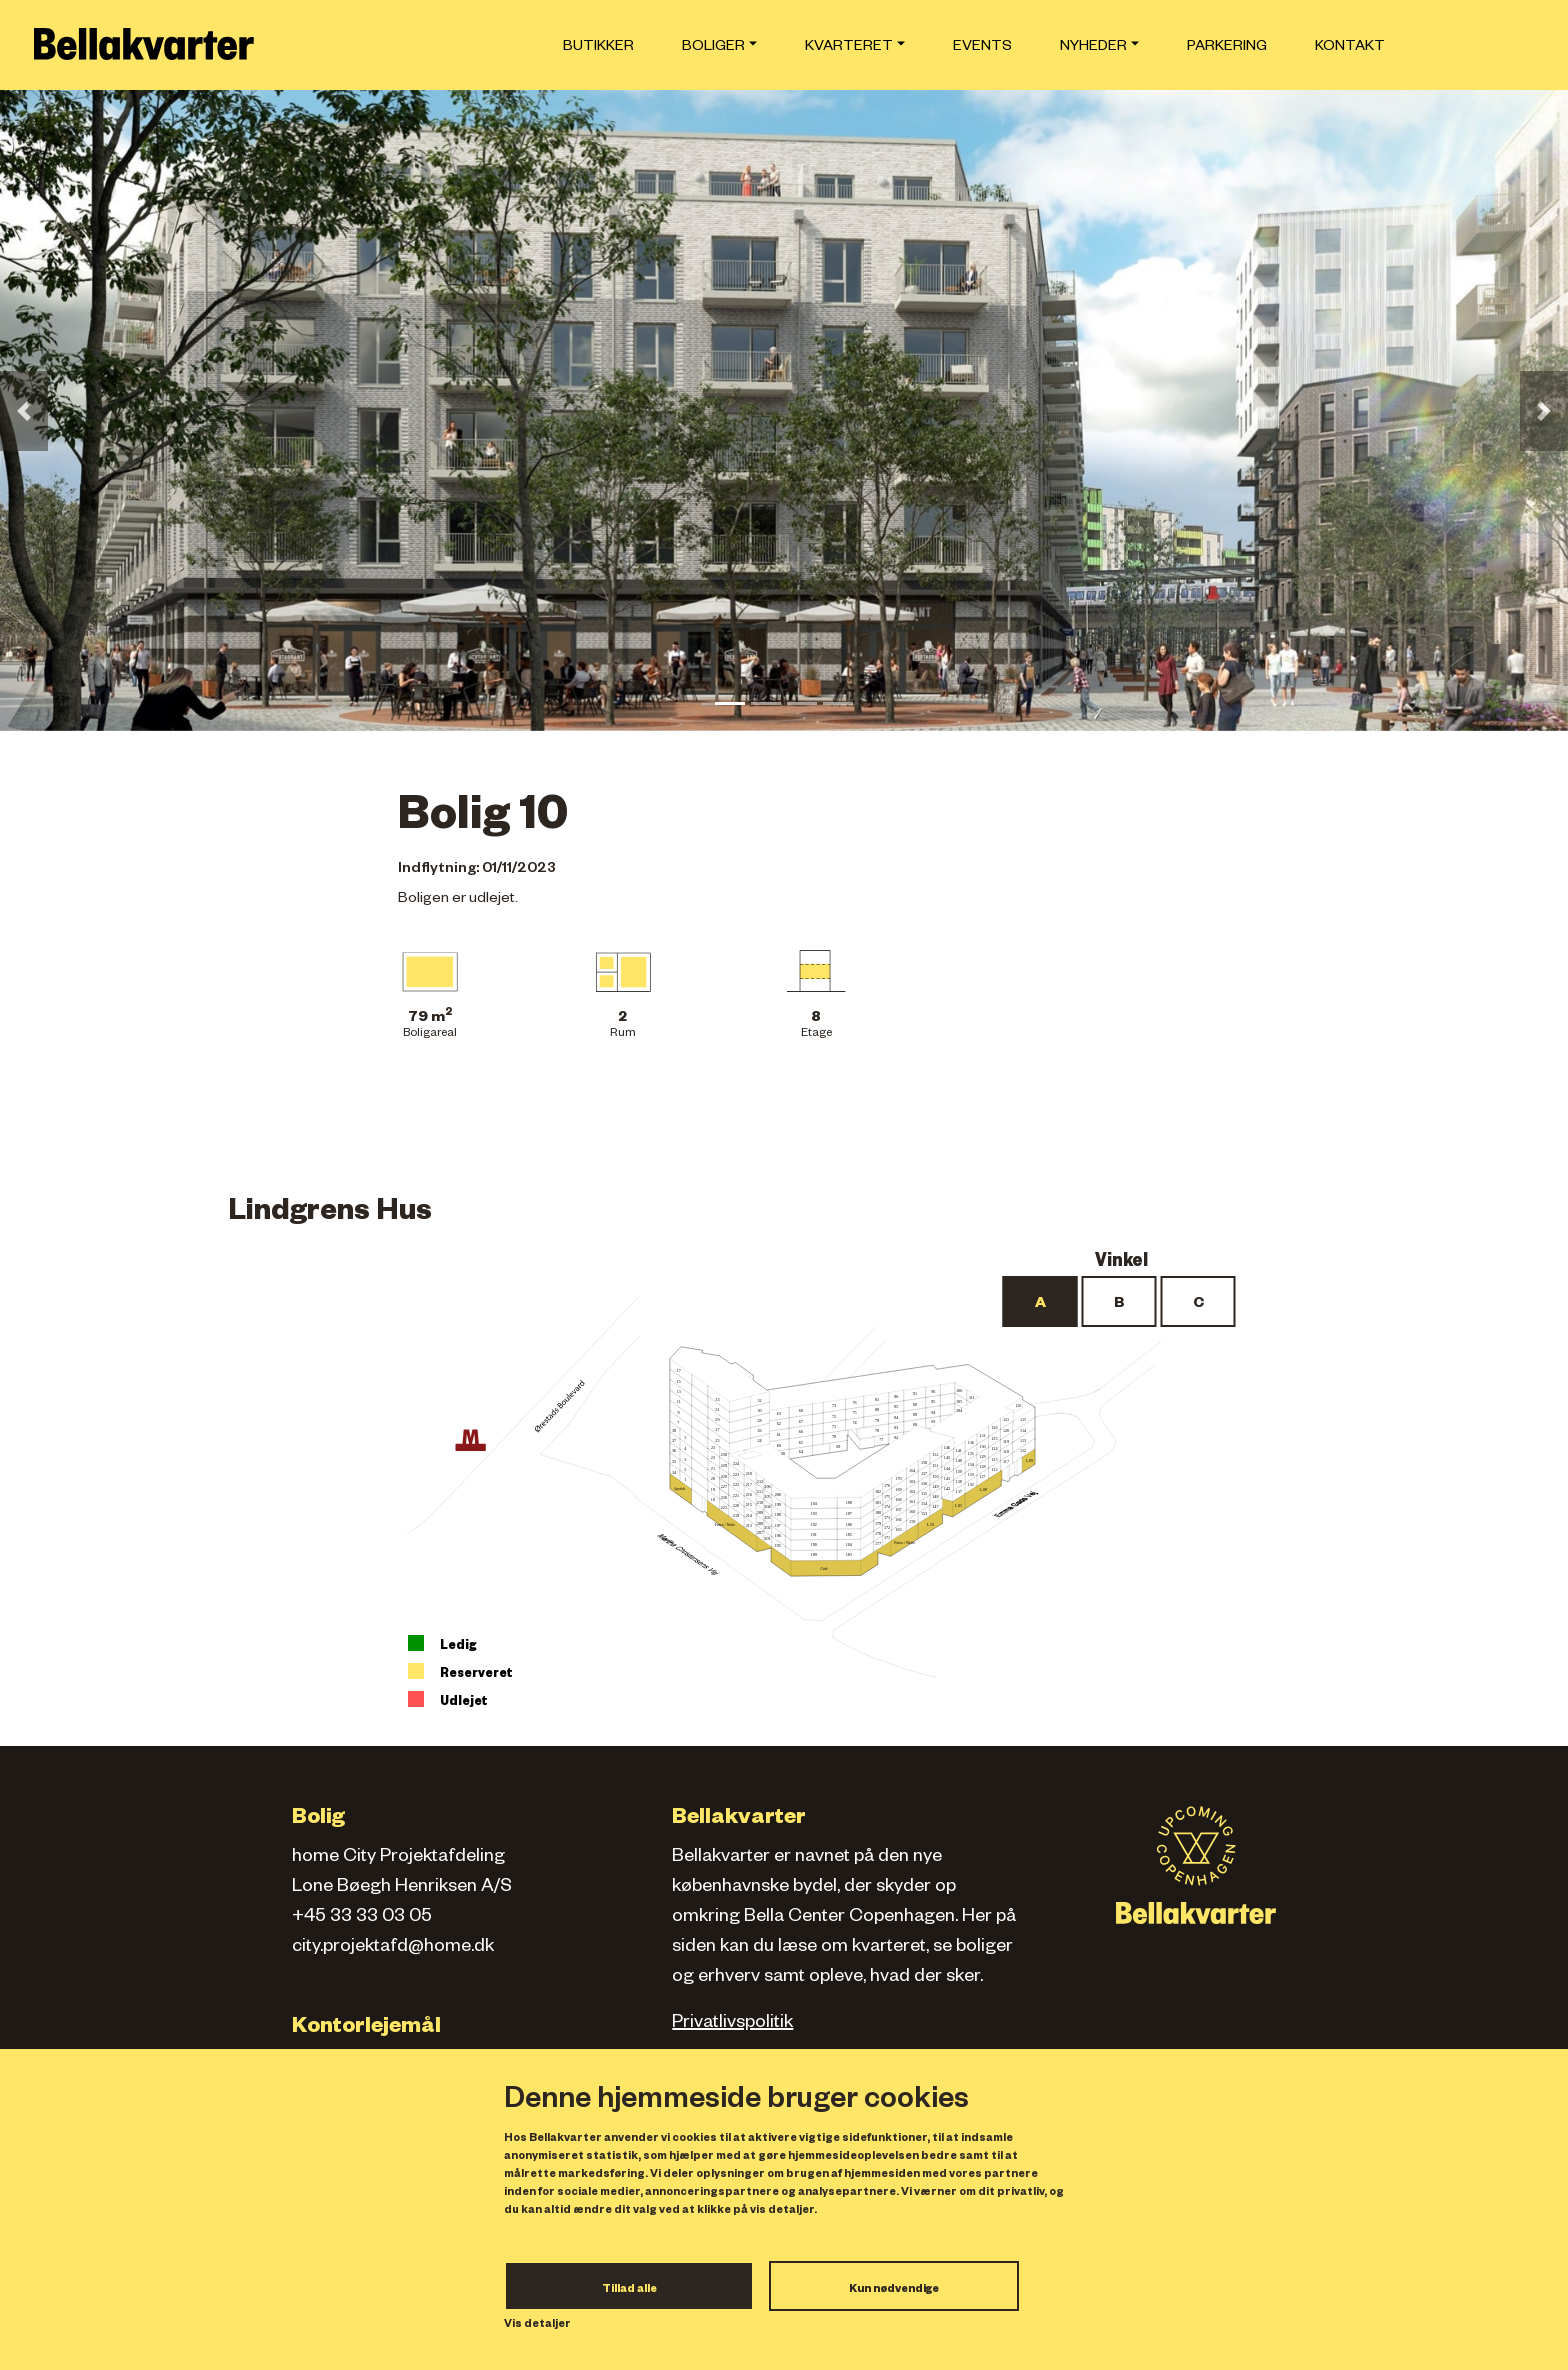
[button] (24, 411)
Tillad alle (629, 2290)
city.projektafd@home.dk (393, 1948)
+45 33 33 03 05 (362, 1918)
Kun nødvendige (894, 2290)
